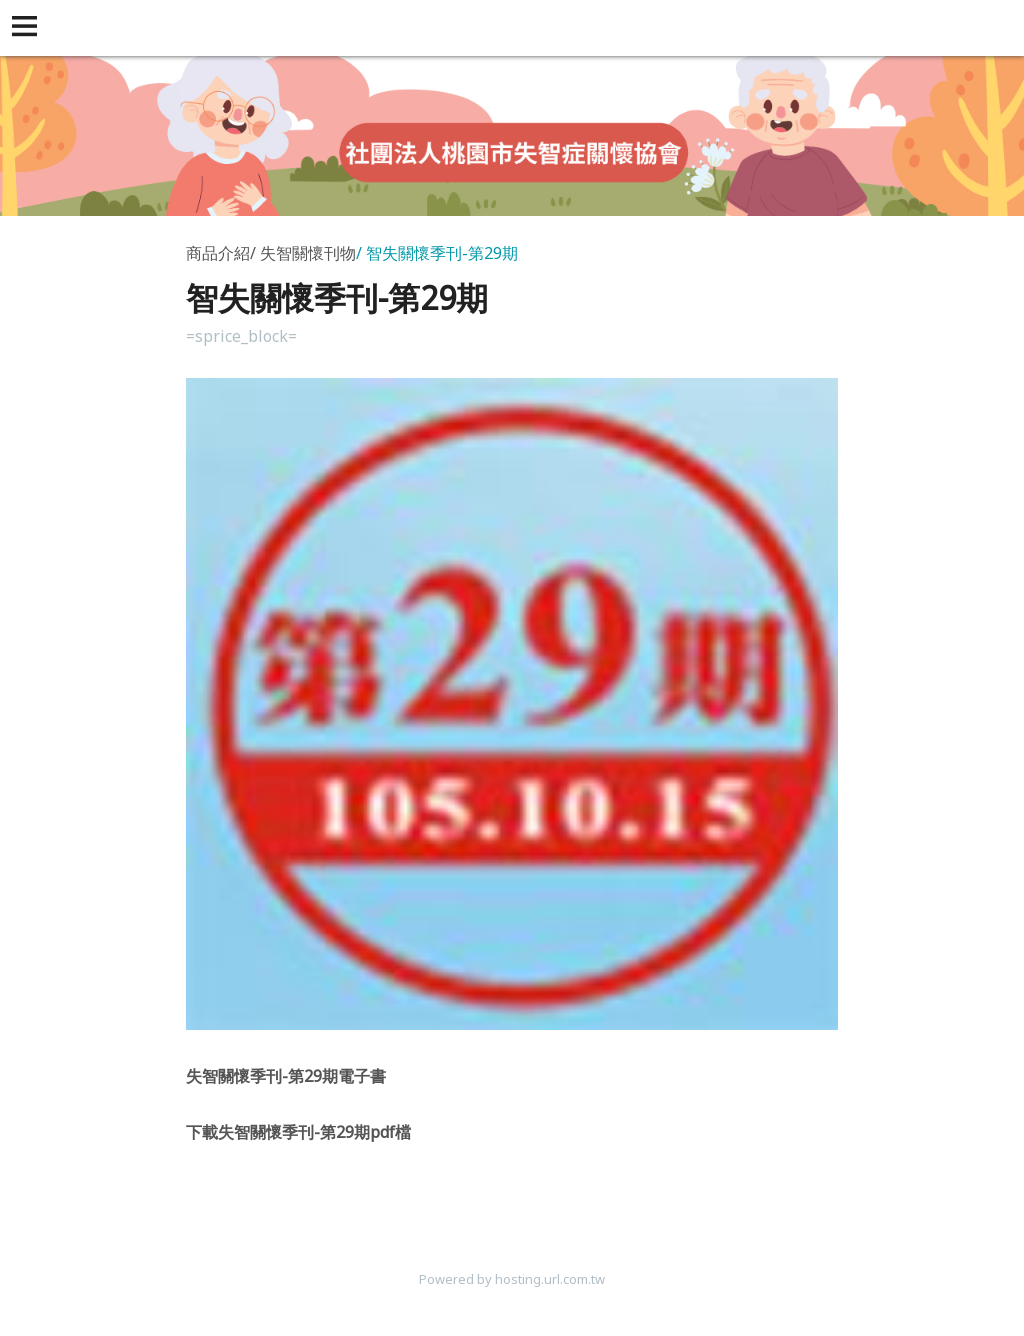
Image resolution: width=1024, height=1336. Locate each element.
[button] (28, 28)
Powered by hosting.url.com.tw (512, 1279)
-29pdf (298, 1132)
